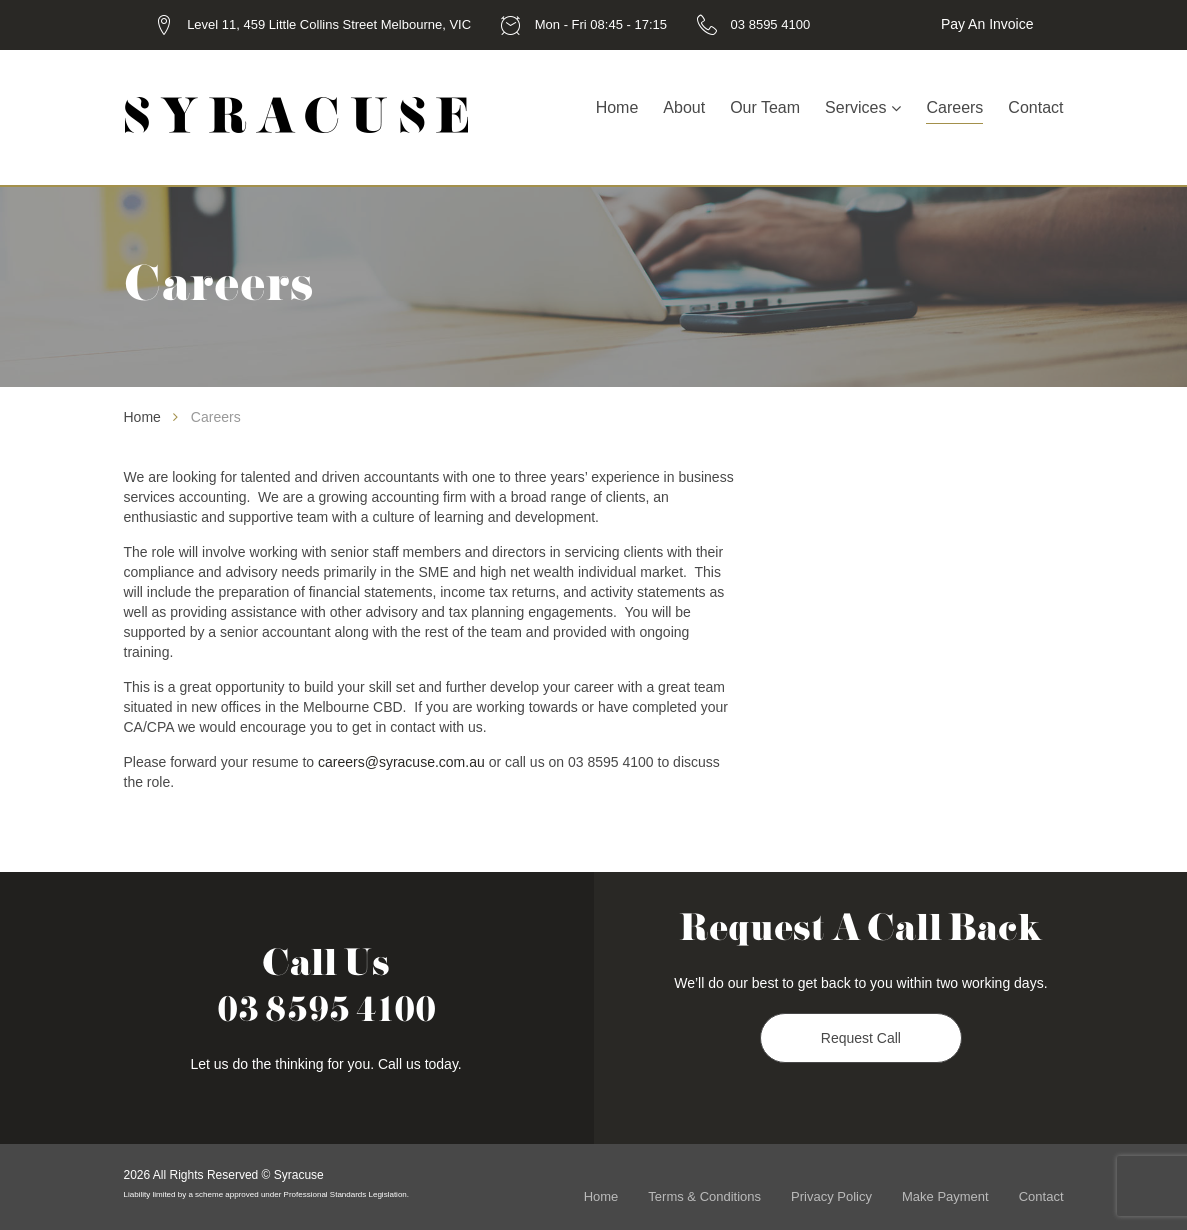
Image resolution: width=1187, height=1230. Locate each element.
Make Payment (945, 1196)
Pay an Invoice (987, 24)
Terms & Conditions (704, 1196)
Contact (1035, 107)
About (684, 107)
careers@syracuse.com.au (401, 762)
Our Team (765, 107)
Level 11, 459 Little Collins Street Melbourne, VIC (329, 24)
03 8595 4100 (771, 24)
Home (617, 107)
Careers (954, 107)
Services (855, 107)
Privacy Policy (831, 1196)
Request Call (861, 1038)
